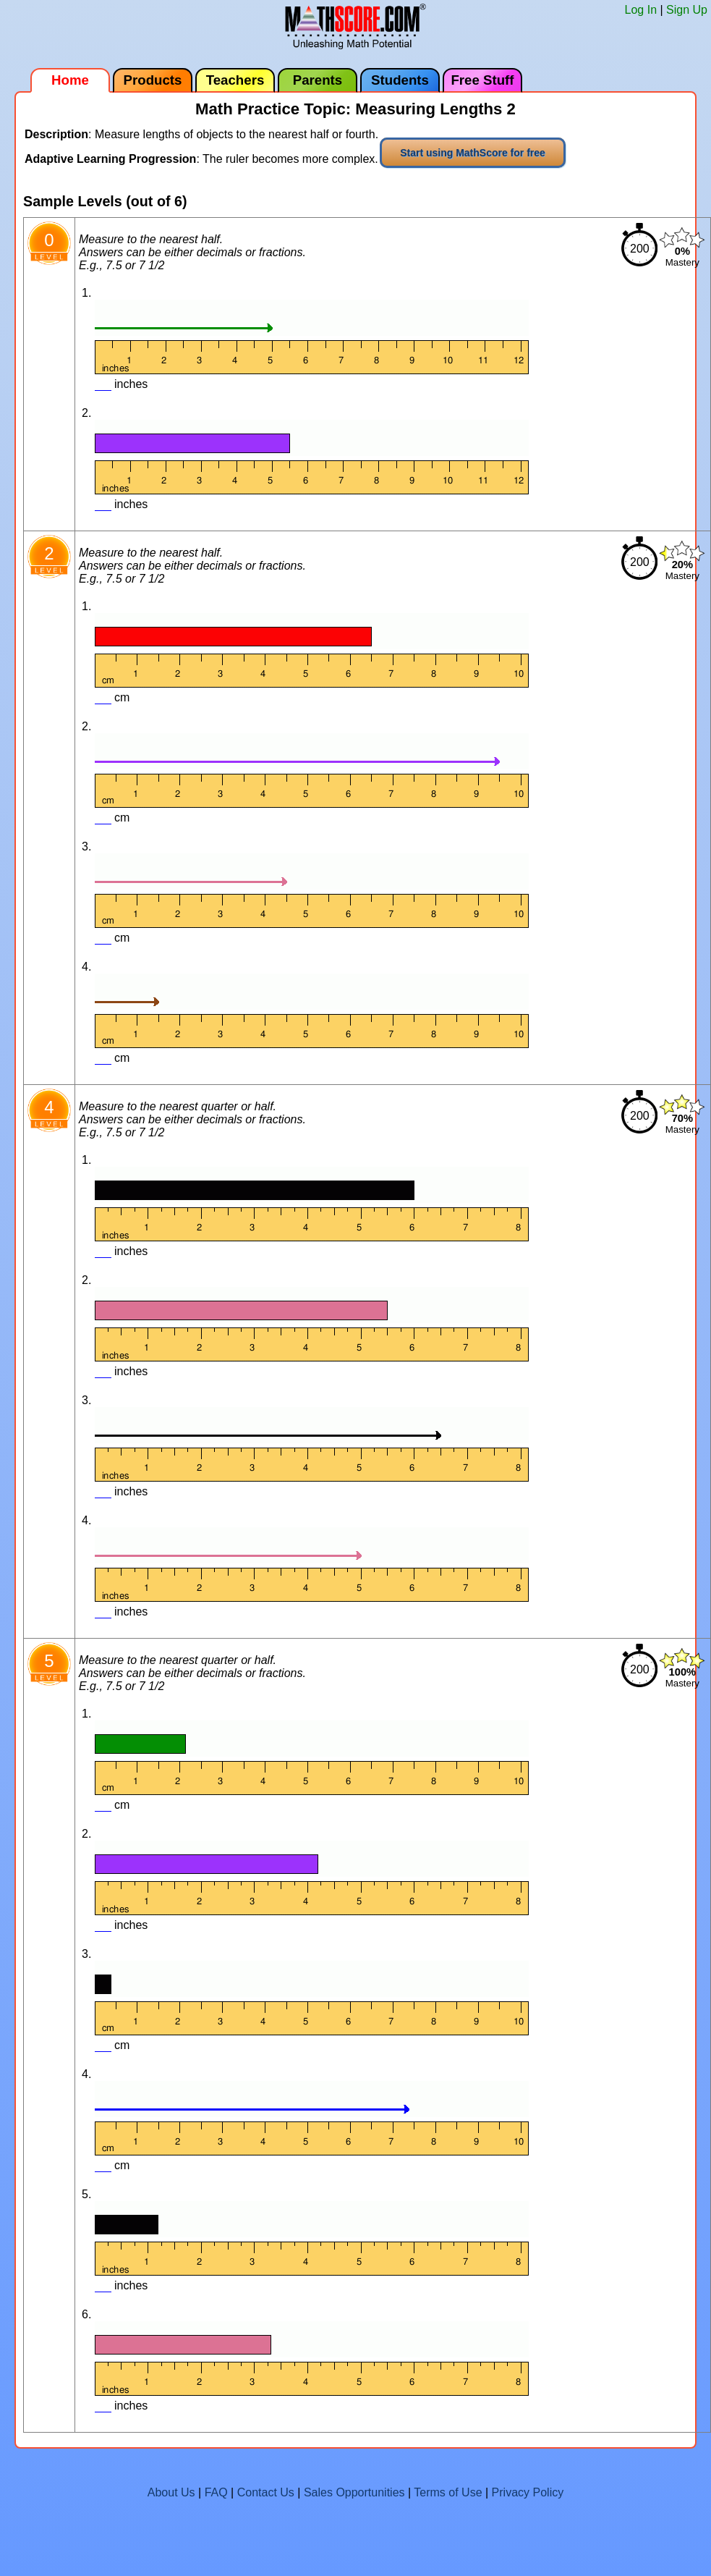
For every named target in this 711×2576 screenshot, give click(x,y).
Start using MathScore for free (472, 153)
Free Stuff (482, 80)
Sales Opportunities (354, 2492)
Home (70, 80)
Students (400, 80)
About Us (171, 2492)
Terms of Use (448, 2492)
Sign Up (686, 10)
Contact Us (265, 2492)
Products (153, 80)
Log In (641, 10)
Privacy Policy (528, 2492)
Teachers (235, 80)
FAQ (216, 2492)
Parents (317, 80)
